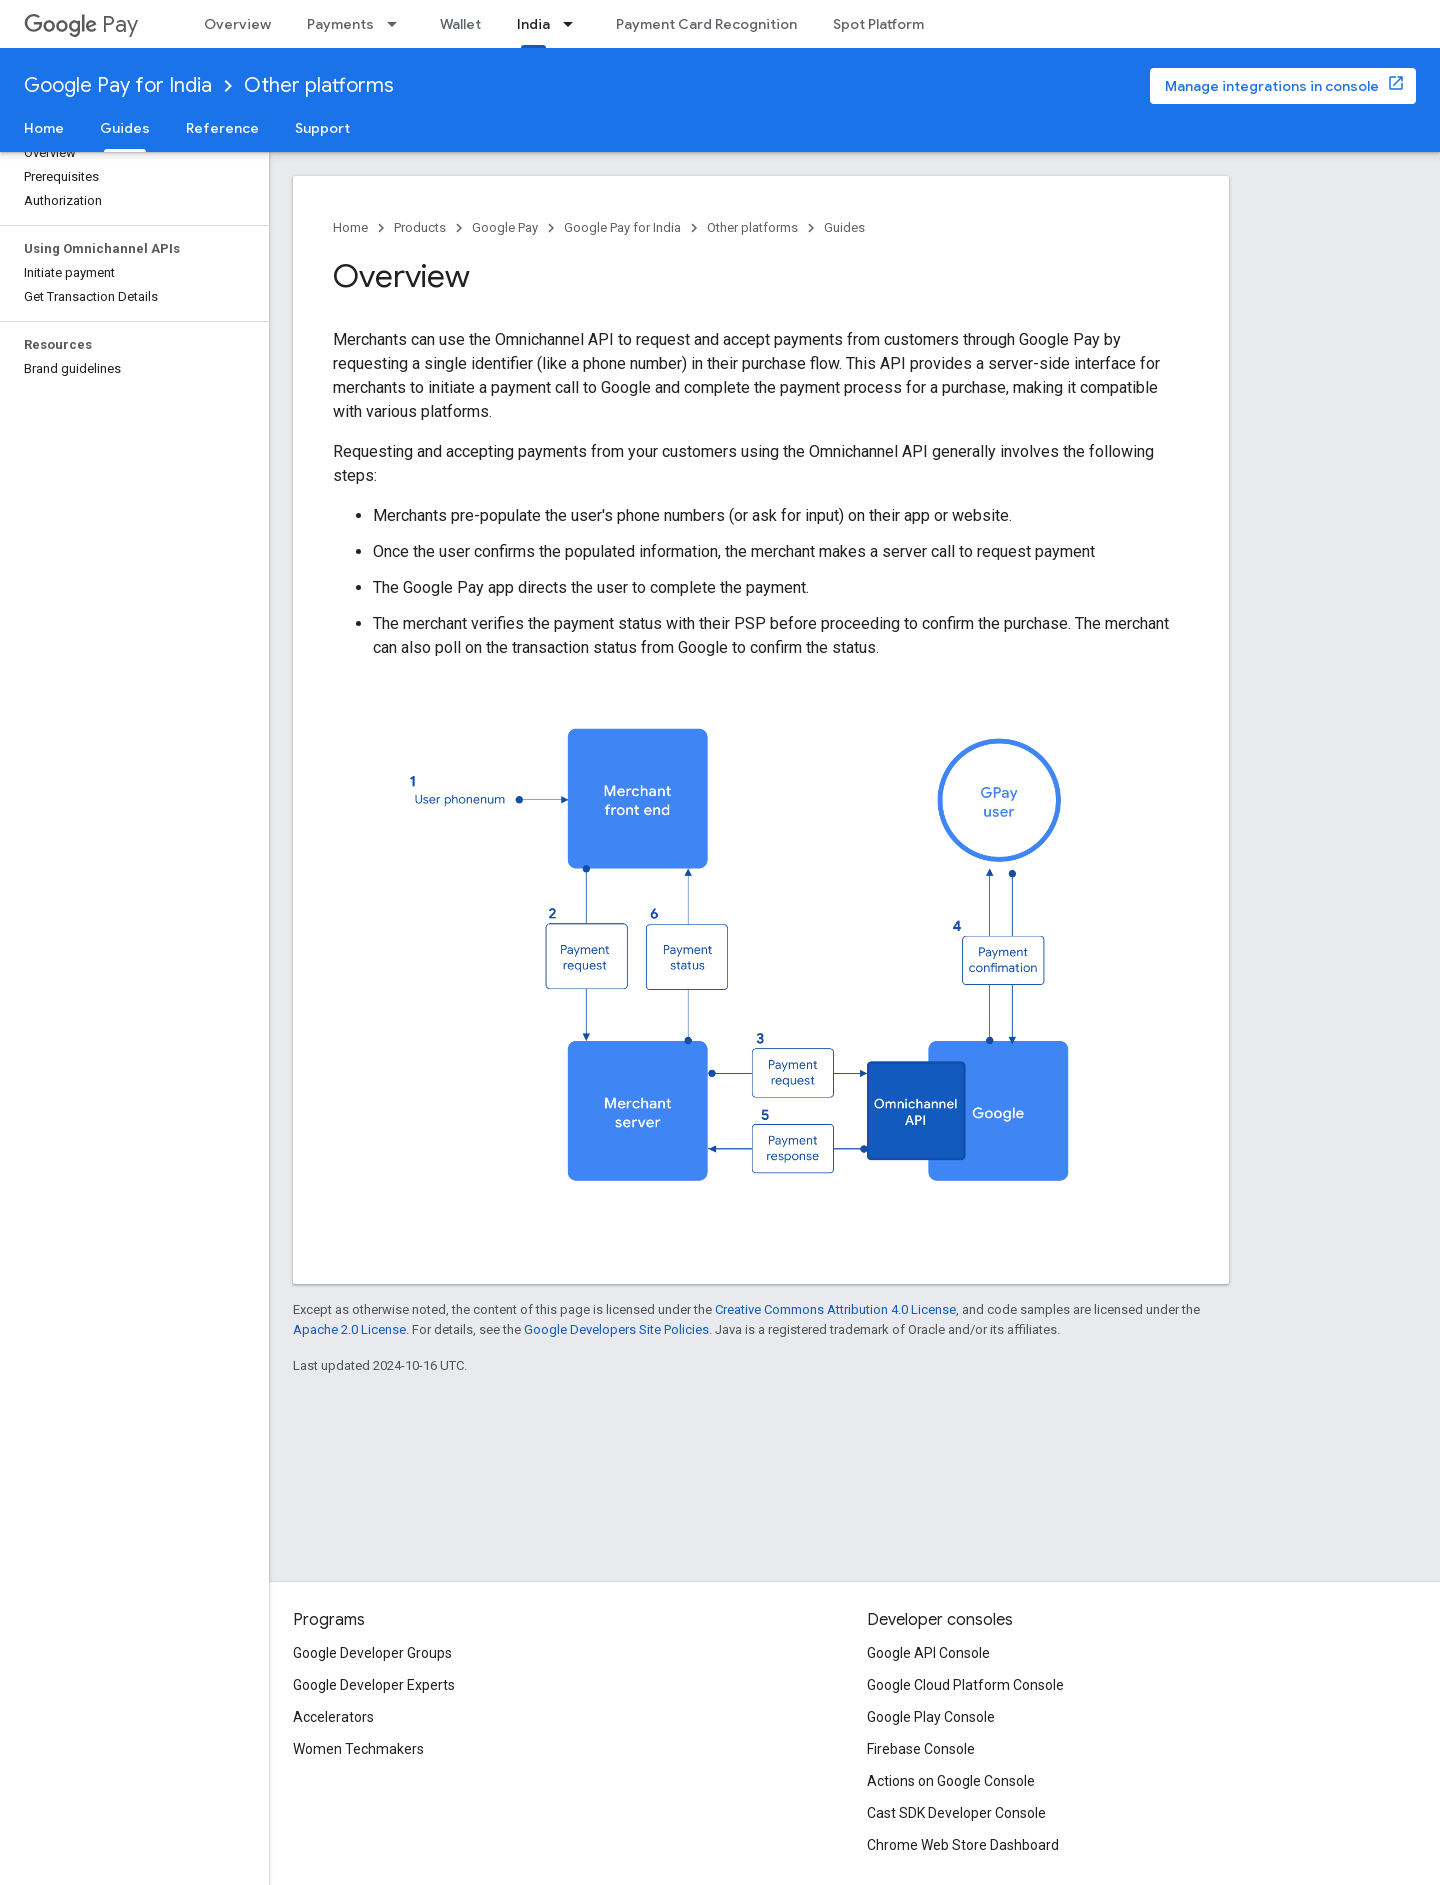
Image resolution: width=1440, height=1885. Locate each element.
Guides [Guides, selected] (125, 128)
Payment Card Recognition (706, 24)
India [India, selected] (533, 24)
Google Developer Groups (372, 1653)
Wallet (460, 24)
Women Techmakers (358, 1749)
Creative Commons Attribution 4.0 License (835, 1309)
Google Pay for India (118, 85)
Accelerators (333, 1717)
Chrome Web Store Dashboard (963, 1845)
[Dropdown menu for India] (574, 24)
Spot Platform (878, 24)
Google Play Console (931, 1717)
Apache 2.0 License (349, 1329)
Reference (222, 128)
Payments (340, 24)
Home (44, 128)
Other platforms (319, 85)
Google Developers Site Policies (616, 1329)
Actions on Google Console (951, 1781)
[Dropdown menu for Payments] (398, 24)
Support (322, 128)
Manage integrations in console (1272, 86)
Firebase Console (921, 1749)
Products (420, 227)
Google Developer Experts (374, 1685)
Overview (237, 24)
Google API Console (928, 1653)
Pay (81, 24)
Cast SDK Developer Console (956, 1813)
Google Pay (505, 227)
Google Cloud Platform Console (965, 1685)
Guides (844, 227)
